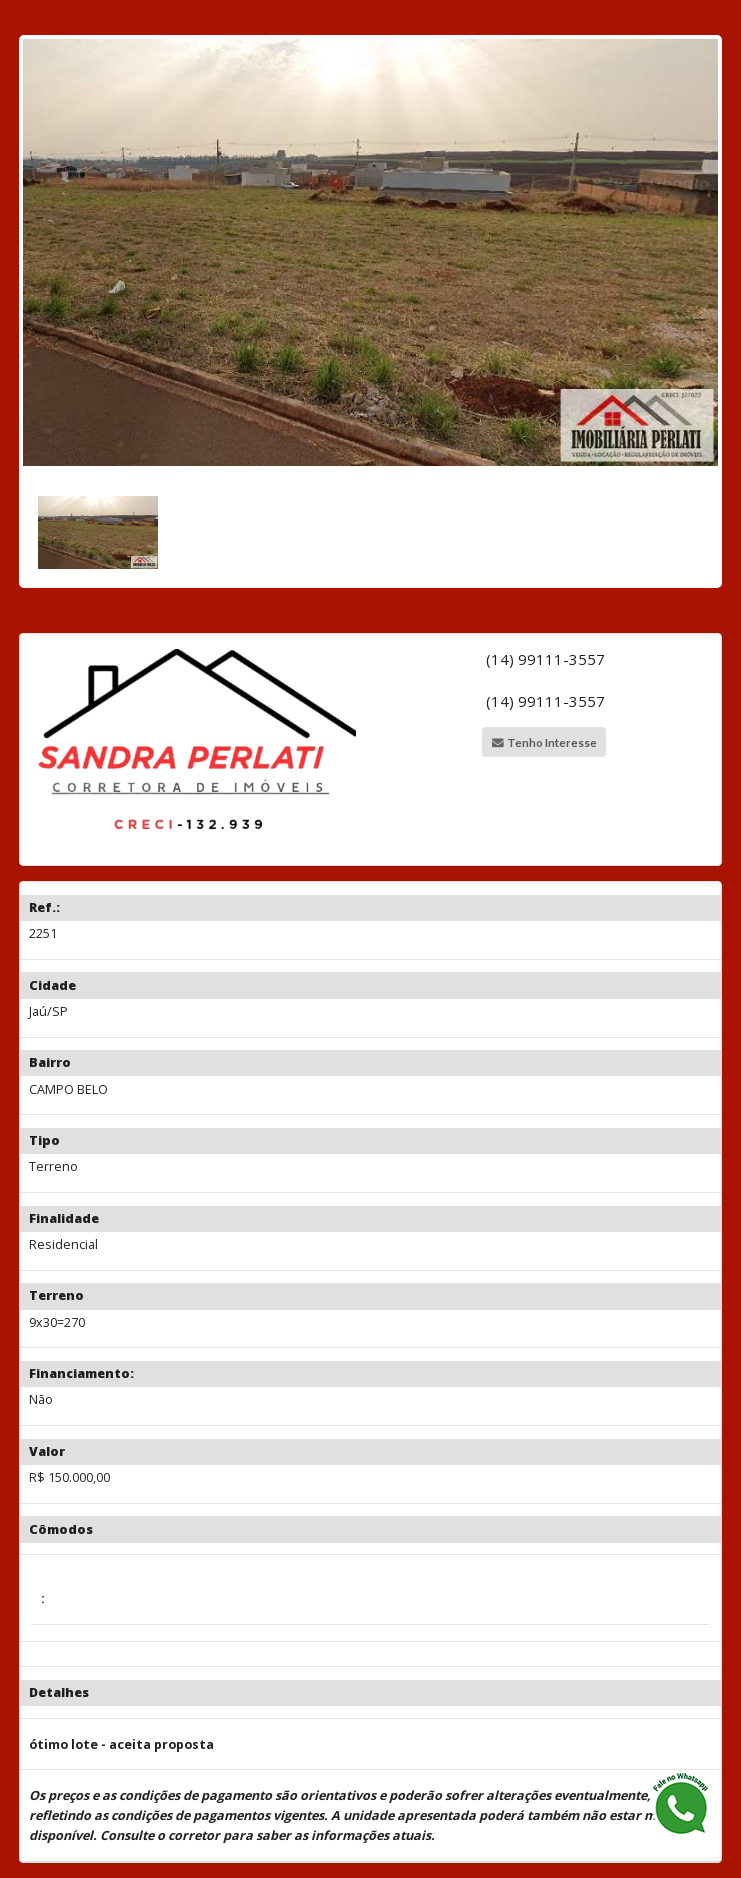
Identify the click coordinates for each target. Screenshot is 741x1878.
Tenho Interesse (545, 742)
